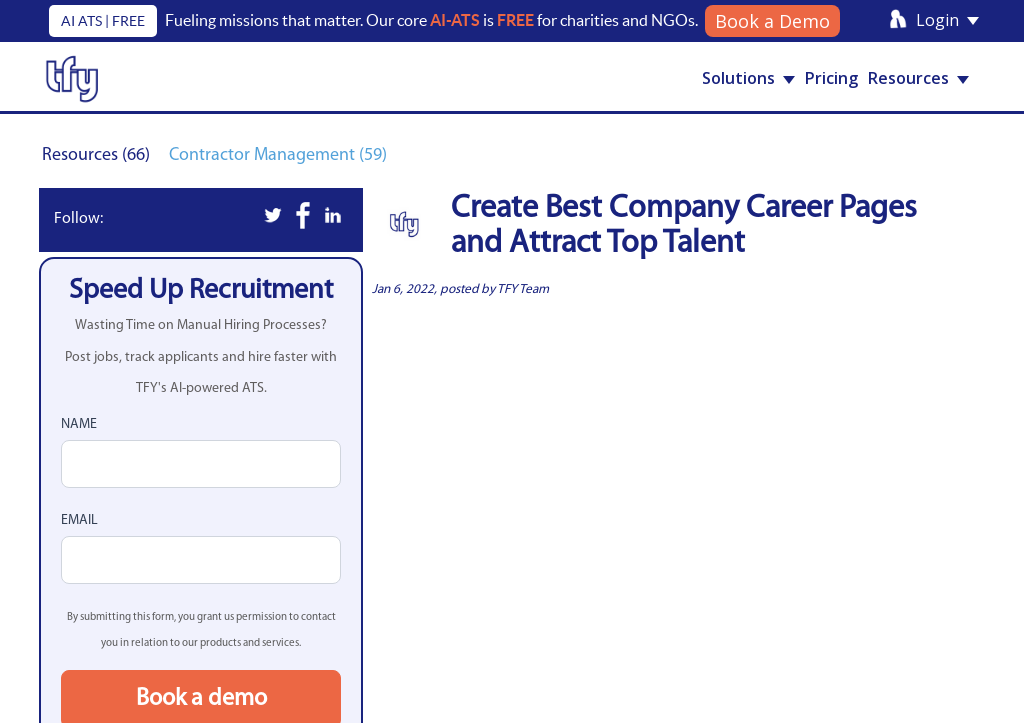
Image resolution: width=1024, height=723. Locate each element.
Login (947, 20)
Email (79, 520)
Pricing (831, 78)
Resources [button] (918, 78)
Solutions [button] (748, 78)
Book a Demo (772, 21)
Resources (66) (98, 155)
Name (79, 424)
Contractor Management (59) (278, 155)
